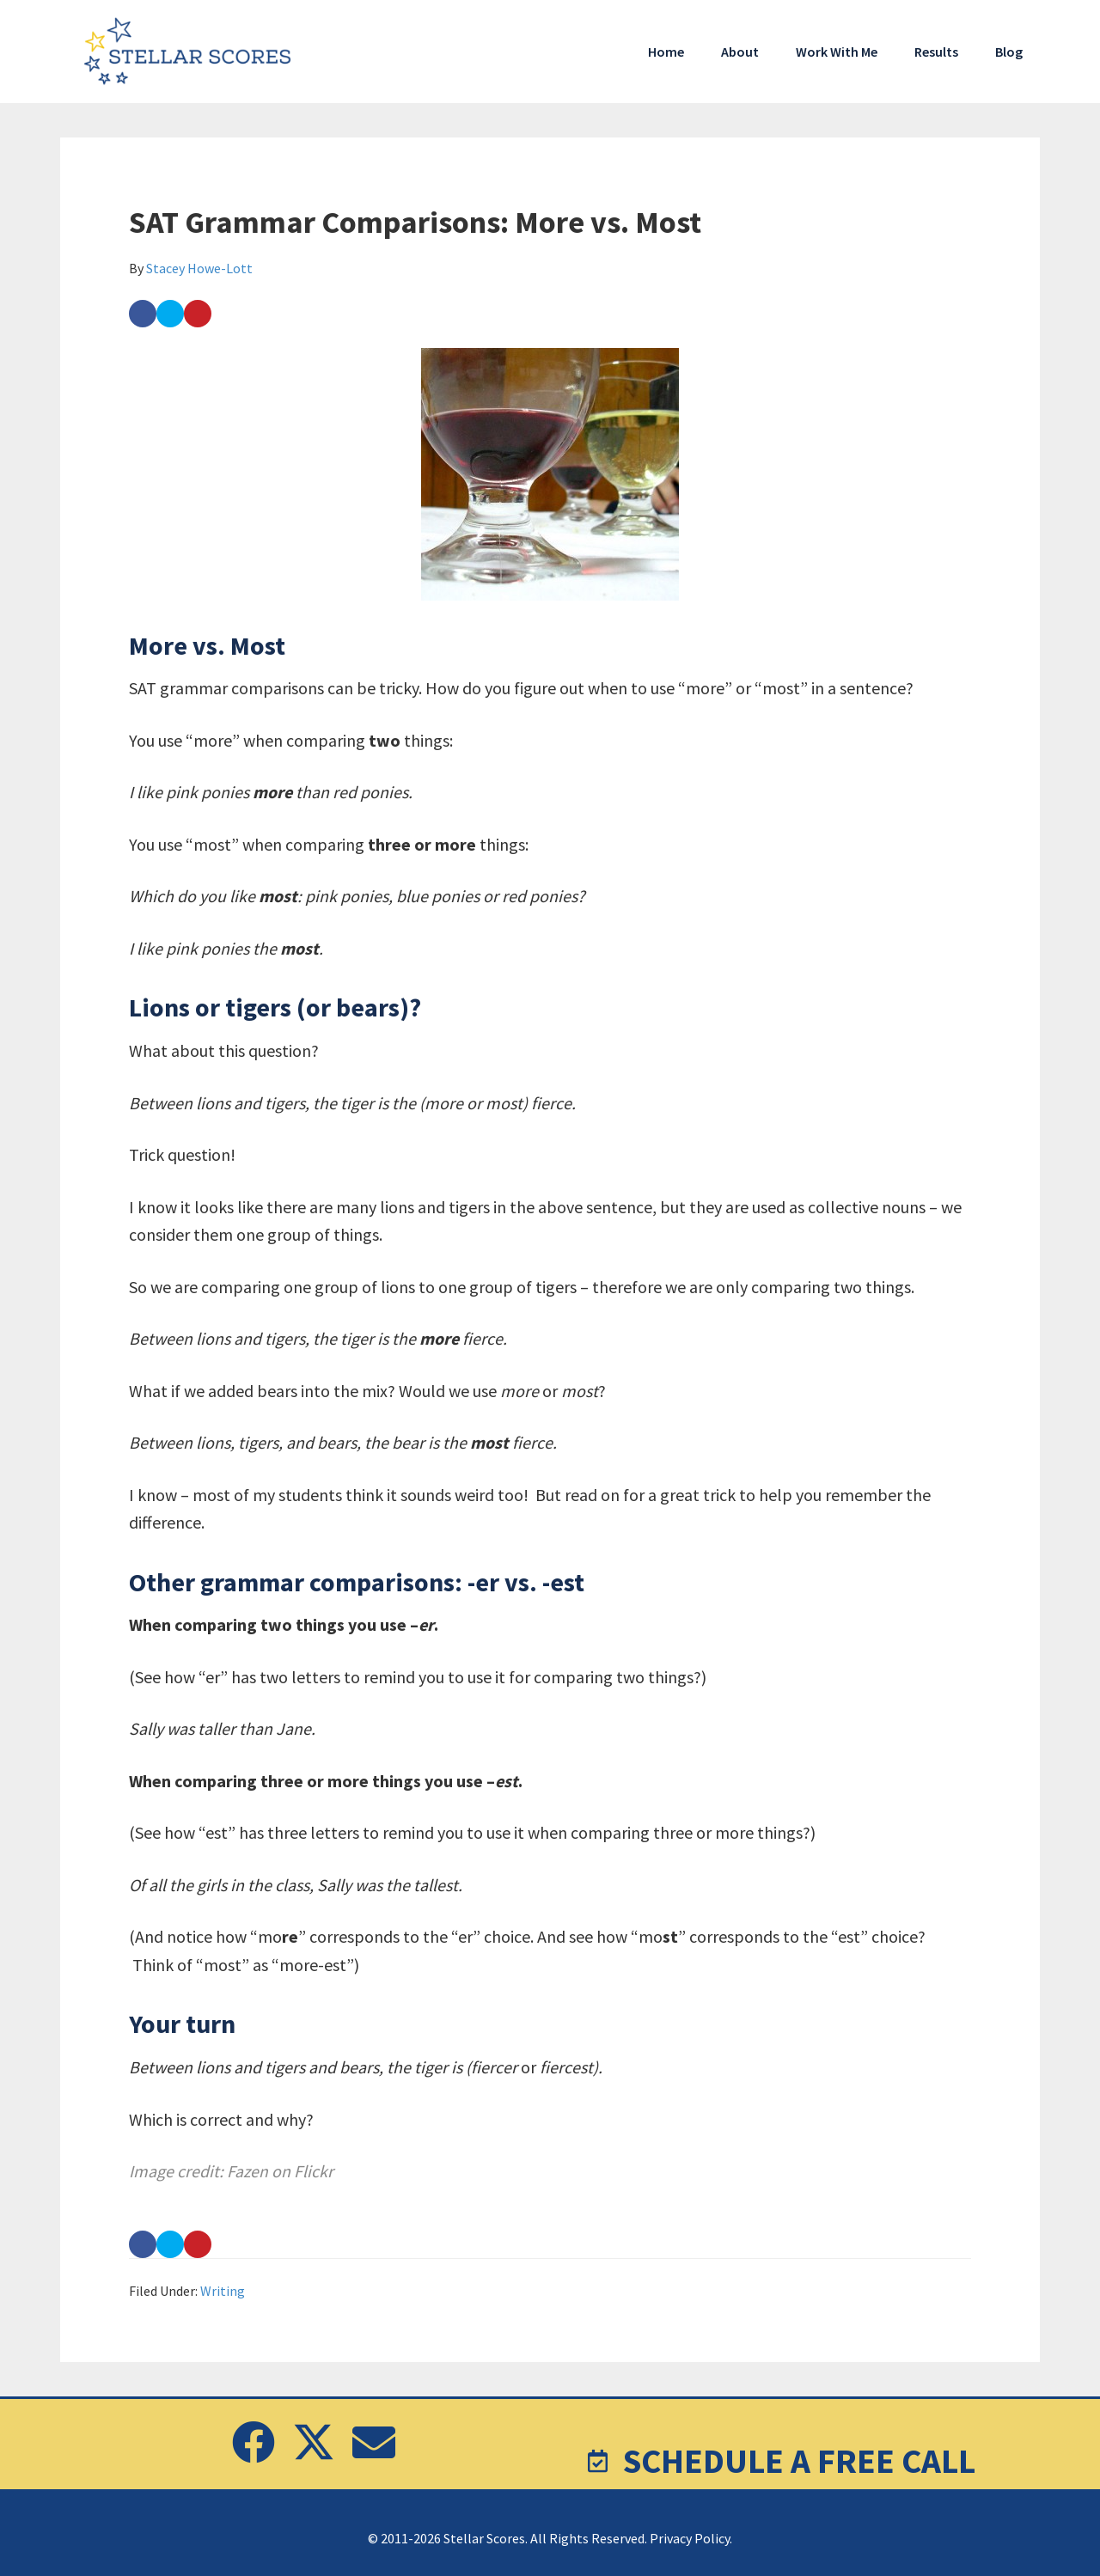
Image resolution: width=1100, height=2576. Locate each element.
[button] (253, 2442)
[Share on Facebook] (142, 313)
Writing (222, 2290)
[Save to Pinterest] (197, 313)
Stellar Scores (189, 51)
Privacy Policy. (691, 2538)
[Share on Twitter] (170, 313)
